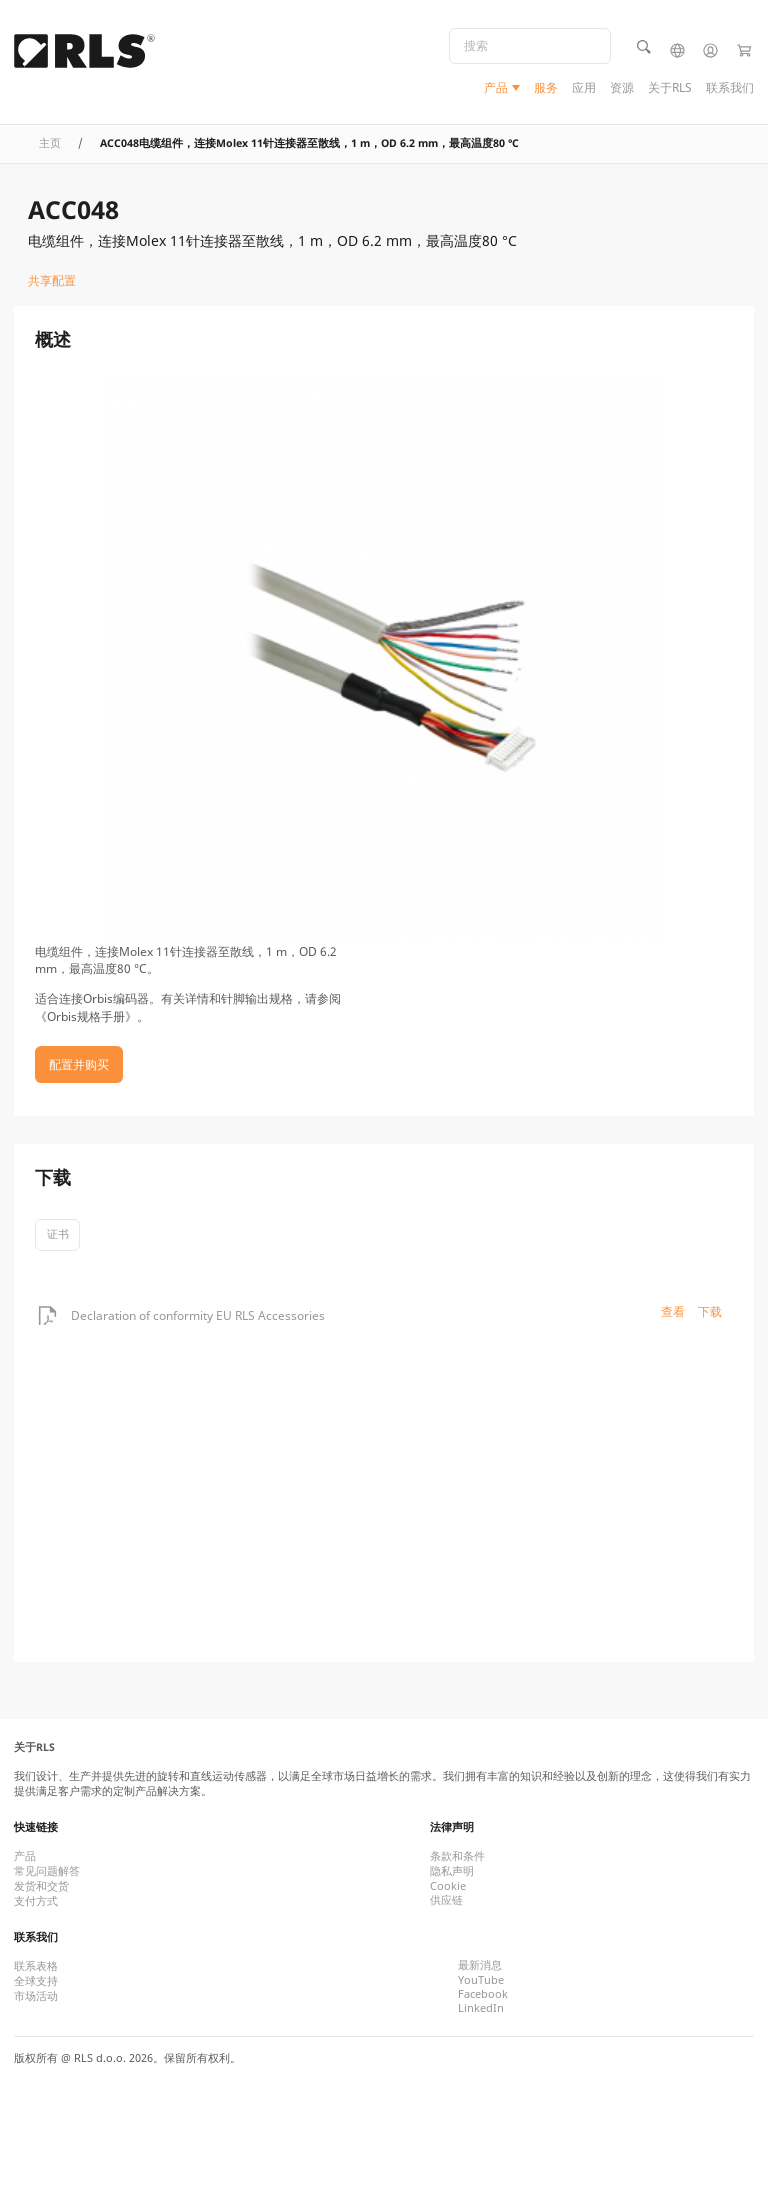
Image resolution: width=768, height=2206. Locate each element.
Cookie (448, 1886)
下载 (710, 1311)
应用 (584, 87)
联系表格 (36, 1966)
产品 (496, 87)
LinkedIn (481, 2008)
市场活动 (36, 1996)
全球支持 (36, 1981)
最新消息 (480, 1965)
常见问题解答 (47, 1871)
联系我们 (730, 87)
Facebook (483, 1994)
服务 (546, 87)
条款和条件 (457, 1856)
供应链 (446, 1900)
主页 (50, 143)
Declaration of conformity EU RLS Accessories (198, 1315)
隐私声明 (452, 1871)
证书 (58, 1234)
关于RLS (670, 87)
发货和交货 (41, 1886)
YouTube (481, 1980)
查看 (673, 1311)
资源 (622, 87)
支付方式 (36, 1901)
